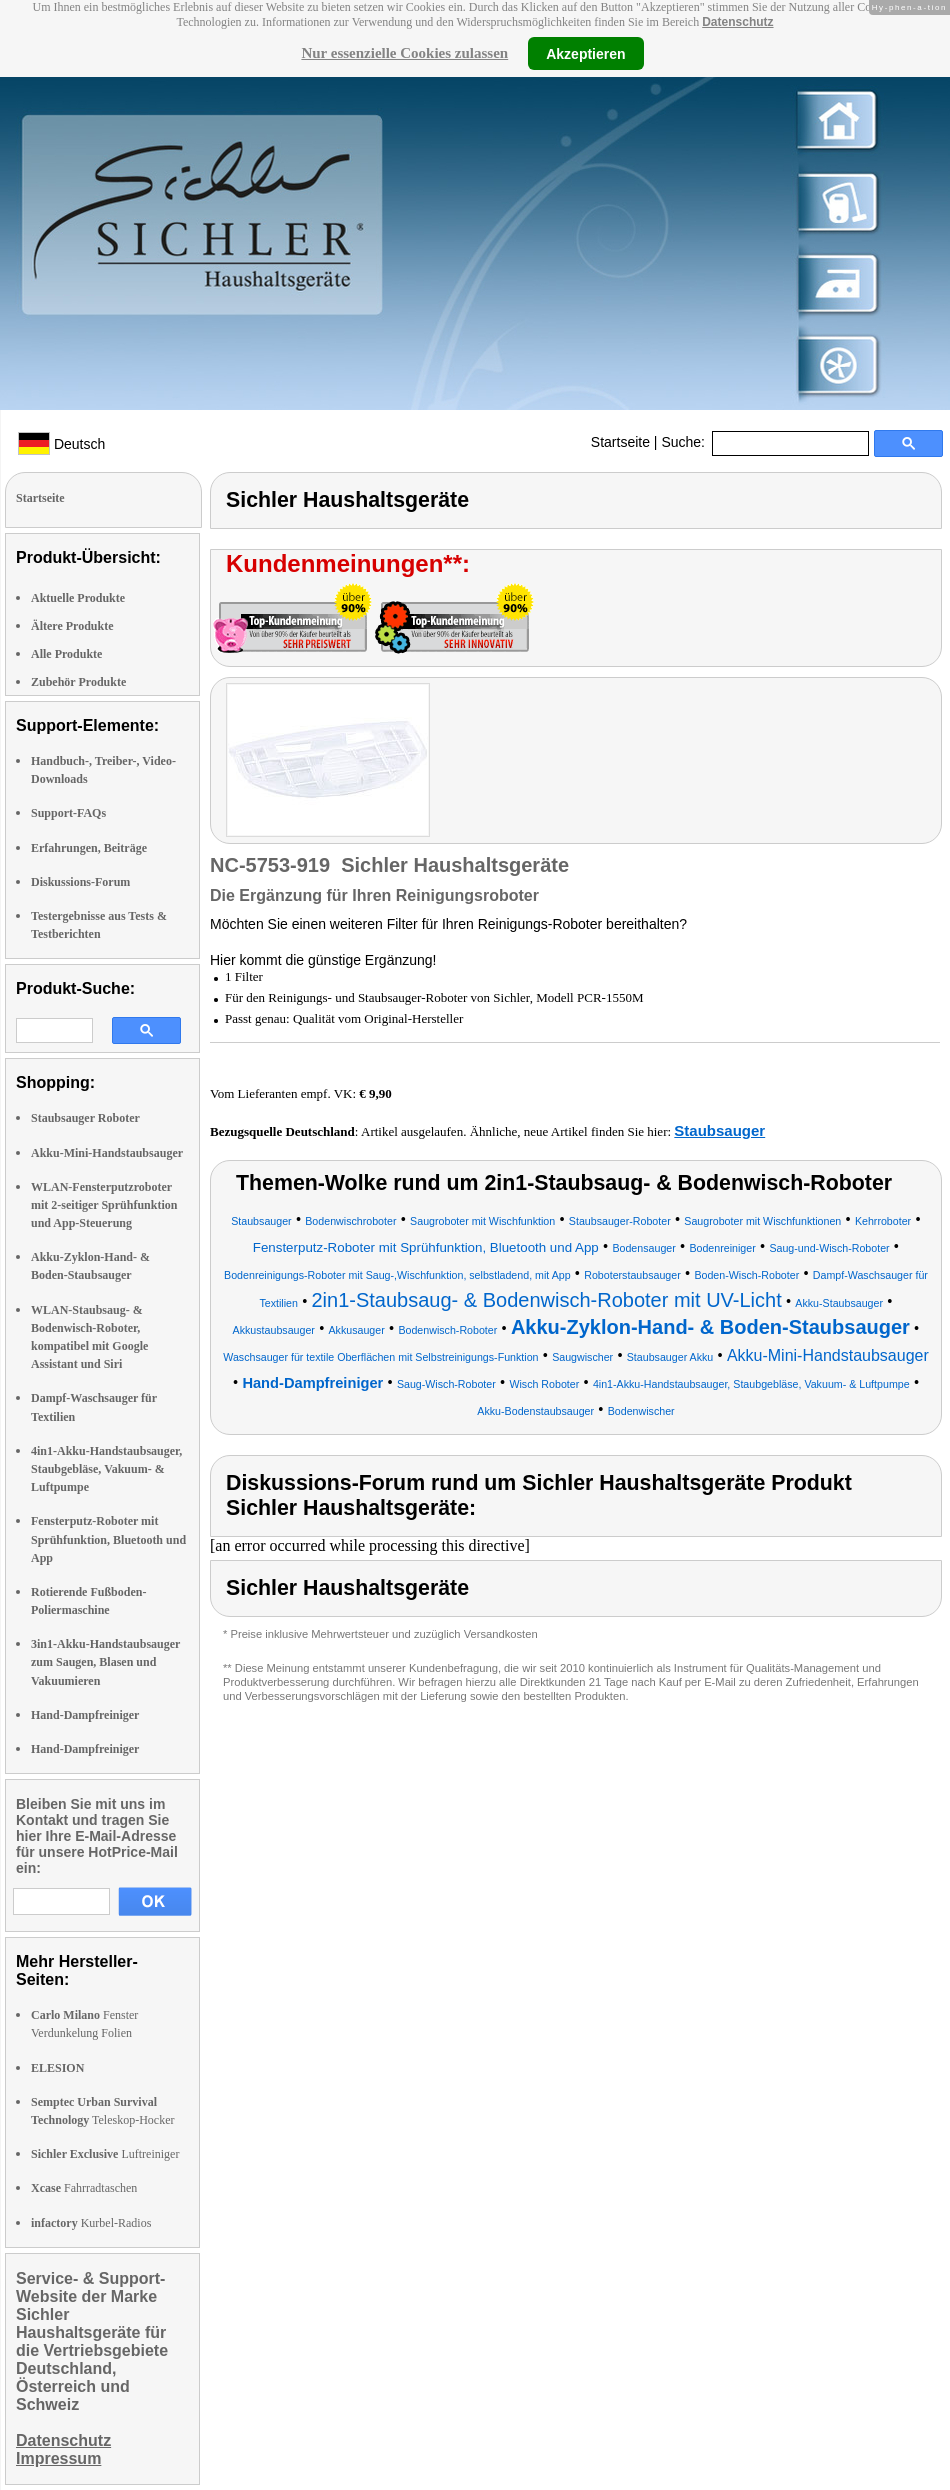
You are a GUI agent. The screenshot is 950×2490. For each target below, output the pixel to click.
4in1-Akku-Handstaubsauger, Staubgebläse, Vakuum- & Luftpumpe (106, 1469)
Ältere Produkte (72, 626)
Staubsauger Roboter (85, 1118)
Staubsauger (719, 1130)
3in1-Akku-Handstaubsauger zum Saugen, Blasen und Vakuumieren (105, 1662)
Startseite (620, 442)
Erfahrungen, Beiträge (89, 848)
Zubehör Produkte (78, 682)
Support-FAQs (68, 813)
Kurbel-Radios (91, 2223)
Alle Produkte (66, 654)
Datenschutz (737, 22)
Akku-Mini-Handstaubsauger (107, 1153)
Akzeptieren (585, 53)
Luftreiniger (105, 2154)
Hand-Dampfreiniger (85, 1715)
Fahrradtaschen (84, 2188)
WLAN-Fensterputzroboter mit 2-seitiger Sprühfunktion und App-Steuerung (104, 1205)
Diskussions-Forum (80, 882)
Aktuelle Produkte (78, 598)
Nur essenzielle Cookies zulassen (404, 53)
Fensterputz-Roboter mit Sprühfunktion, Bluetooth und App (108, 1539)
